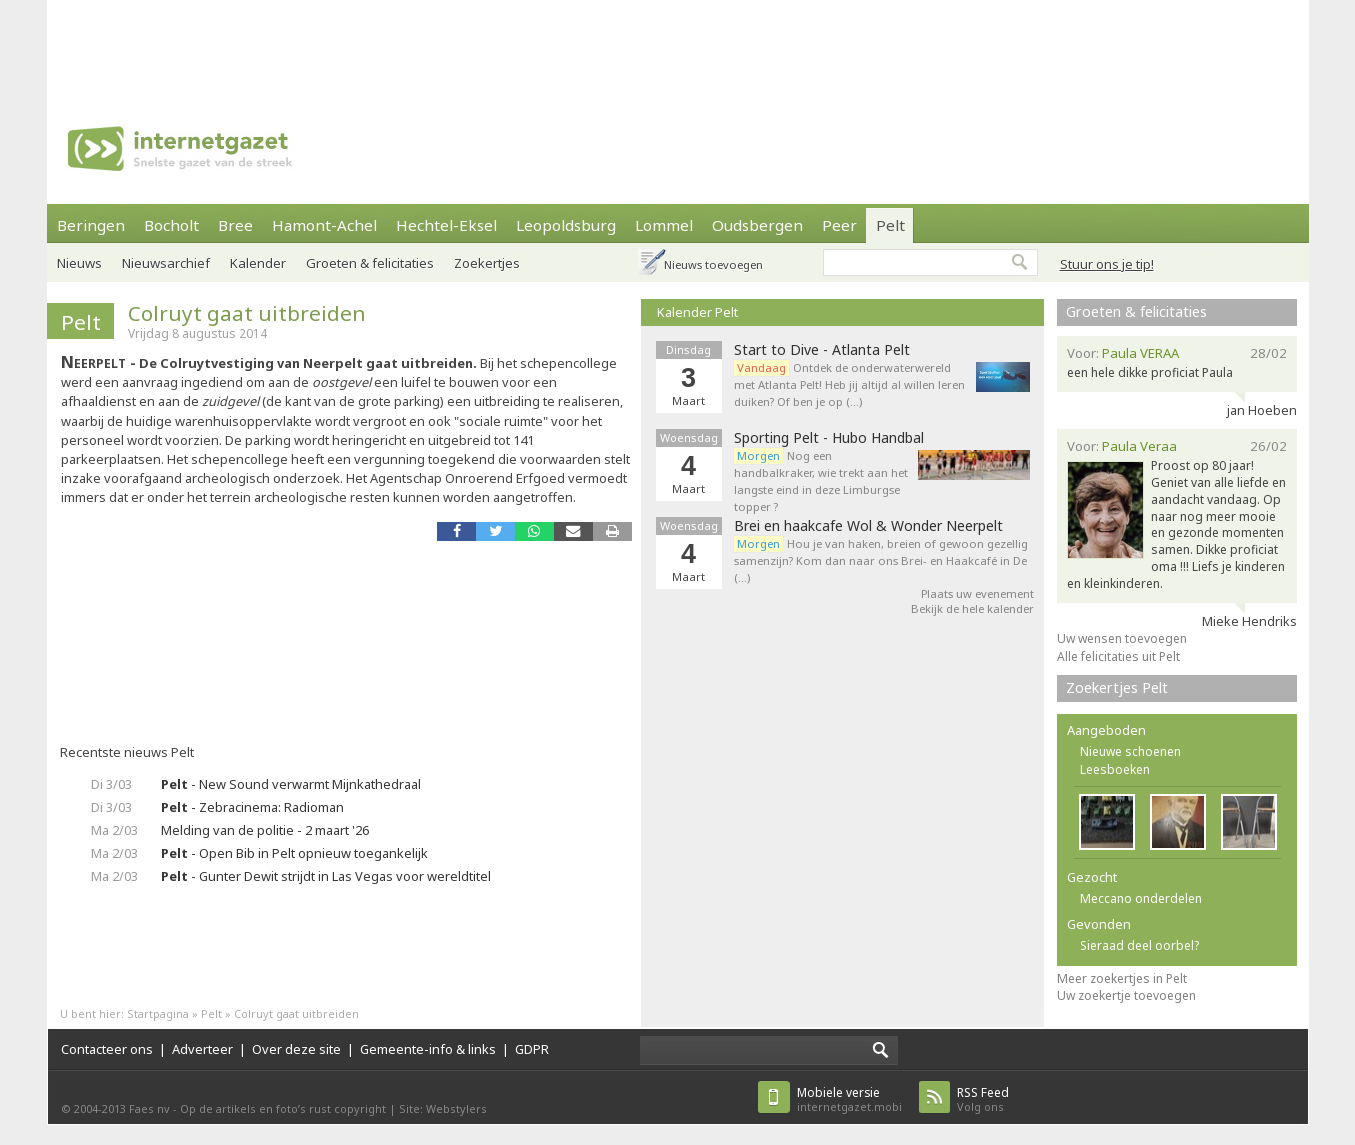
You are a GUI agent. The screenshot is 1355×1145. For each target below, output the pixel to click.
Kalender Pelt (697, 312)
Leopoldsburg (566, 225)
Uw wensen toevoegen (1122, 638)
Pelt (890, 225)
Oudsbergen (757, 225)
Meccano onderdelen (1141, 898)
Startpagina (158, 1013)
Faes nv (149, 1108)
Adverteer (202, 1049)
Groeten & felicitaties (370, 263)
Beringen (91, 225)
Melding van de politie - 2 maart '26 (265, 830)
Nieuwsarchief (166, 263)
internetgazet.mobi (849, 1099)
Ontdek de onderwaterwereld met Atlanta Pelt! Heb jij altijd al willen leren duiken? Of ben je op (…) (849, 384)
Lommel (664, 225)
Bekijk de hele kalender (972, 608)
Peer (839, 225)
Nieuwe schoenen (1130, 751)
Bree (235, 225)
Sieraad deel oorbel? (1139, 945)
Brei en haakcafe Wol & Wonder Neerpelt (868, 526)
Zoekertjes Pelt (1117, 687)
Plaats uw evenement (977, 593)
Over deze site (296, 1049)
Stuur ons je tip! (1107, 264)
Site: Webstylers (443, 1108)
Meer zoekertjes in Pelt (1122, 978)
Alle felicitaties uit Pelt (1118, 656)
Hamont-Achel (324, 225)
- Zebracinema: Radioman (252, 807)
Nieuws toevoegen (713, 264)
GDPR (532, 1049)
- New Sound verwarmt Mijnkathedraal (291, 784)
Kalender (258, 263)
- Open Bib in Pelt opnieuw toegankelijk (294, 853)
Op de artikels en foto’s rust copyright (283, 1108)
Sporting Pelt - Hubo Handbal (829, 438)
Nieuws (79, 263)
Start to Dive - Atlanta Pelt (822, 350)
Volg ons (983, 1099)
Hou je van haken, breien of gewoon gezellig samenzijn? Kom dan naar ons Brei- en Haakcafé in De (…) (881, 560)
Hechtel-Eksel (446, 225)
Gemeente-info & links (428, 1049)
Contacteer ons (107, 1049)
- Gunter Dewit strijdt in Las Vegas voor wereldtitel (326, 876)
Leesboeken (1115, 769)
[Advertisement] (678, 45)
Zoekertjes (487, 263)
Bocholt (171, 225)
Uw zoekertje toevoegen (1126, 995)
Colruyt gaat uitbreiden (247, 313)
